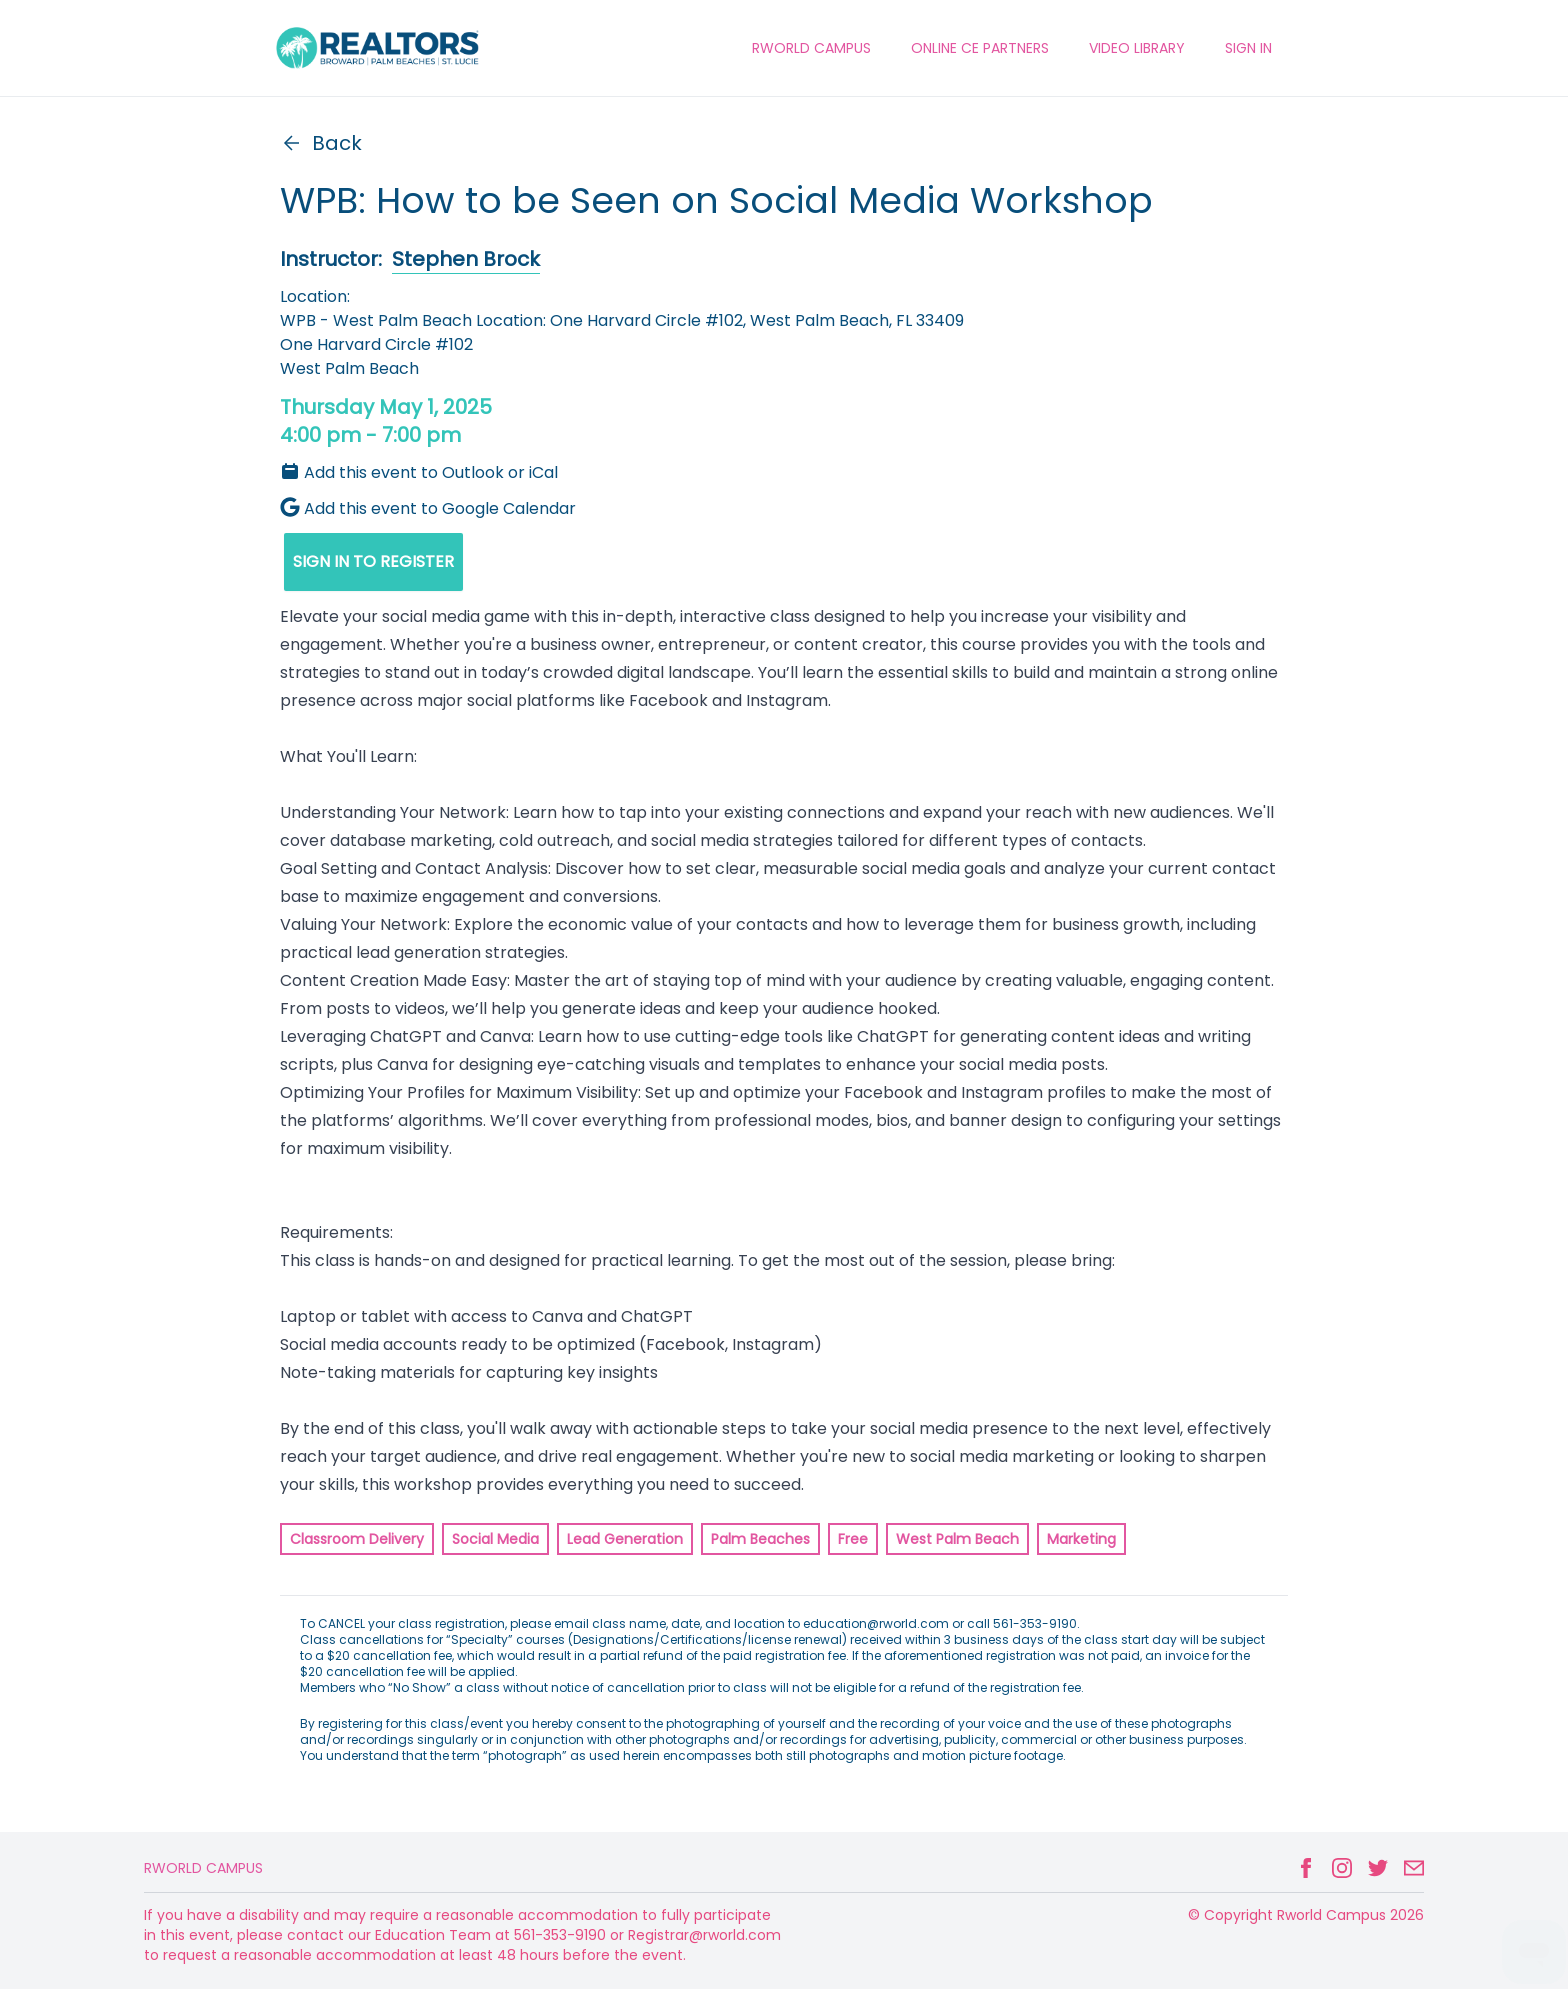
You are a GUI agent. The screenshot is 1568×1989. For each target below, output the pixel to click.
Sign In (1248, 48)
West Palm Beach (957, 1539)
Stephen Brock (466, 259)
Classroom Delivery (357, 1539)
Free (853, 1539)
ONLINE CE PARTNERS (980, 48)
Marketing (1081, 1539)
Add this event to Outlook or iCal (419, 472)
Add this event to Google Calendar (428, 508)
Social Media (495, 1539)
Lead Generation (625, 1539)
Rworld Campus (203, 1868)
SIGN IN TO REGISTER (373, 561)
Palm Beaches (760, 1539)
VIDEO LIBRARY (1137, 48)
